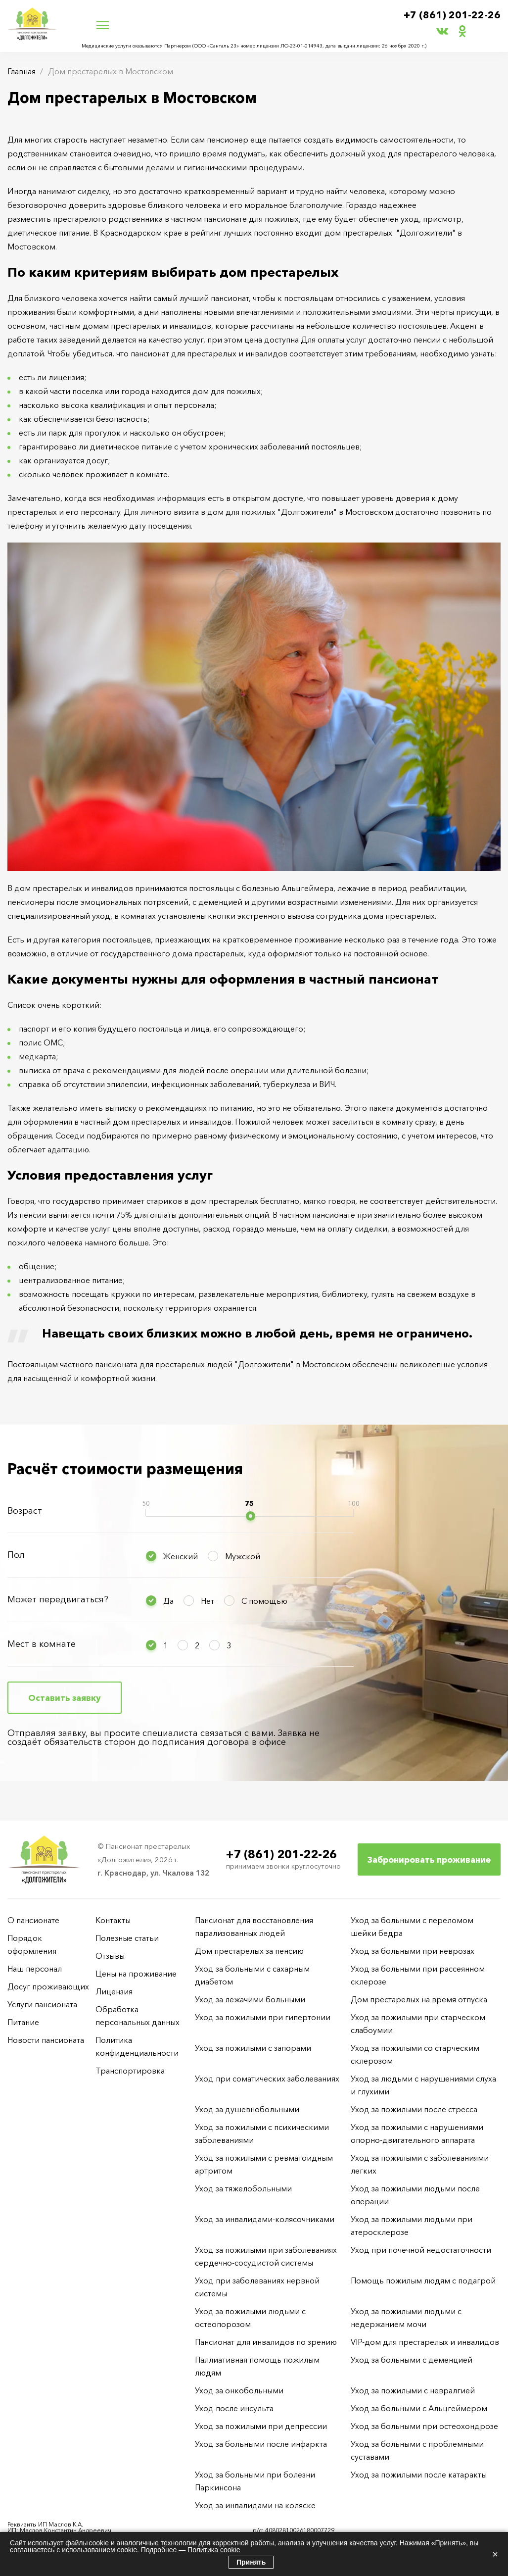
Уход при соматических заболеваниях (267, 2078)
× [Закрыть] (495, 2554)
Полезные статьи (127, 1938)
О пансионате (33, 1920)
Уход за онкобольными (239, 2390)
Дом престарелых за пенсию (249, 1951)
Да (168, 1601)
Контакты (113, 1920)
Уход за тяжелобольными (243, 2188)
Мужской (242, 1556)
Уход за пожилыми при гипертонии (262, 2017)
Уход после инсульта (234, 2408)
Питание (23, 2022)
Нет (207, 1601)
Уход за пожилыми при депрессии (261, 2426)
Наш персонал (34, 1969)
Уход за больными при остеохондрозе (424, 2426)
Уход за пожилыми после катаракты (419, 2474)
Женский (180, 1556)
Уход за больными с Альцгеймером (419, 2408)
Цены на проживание (136, 1974)
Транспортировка (130, 2071)
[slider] (250, 1516)
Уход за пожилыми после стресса (414, 2109)
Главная (21, 71)
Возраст (24, 1510)
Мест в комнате (41, 1643)
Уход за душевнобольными (247, 2109)
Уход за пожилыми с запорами (253, 2048)
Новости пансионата (45, 2040)
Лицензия (114, 1991)
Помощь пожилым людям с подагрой (423, 2280)
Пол (16, 1554)
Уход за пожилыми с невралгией (413, 2390)
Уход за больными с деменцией (411, 2360)
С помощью (264, 1601)
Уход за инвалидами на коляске (255, 2505)
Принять (251, 2562)
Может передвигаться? (57, 1599)
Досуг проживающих (48, 1986)
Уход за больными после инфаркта (261, 2444)
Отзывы (110, 1956)
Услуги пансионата (42, 2004)
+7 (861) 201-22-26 (452, 15)
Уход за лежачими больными (250, 1999)
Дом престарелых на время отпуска (419, 1999)
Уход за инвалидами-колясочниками (264, 2219)
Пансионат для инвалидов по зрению (266, 2342)
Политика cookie (213, 2550)
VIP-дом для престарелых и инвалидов (425, 2342)
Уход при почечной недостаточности (421, 2250)
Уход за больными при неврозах (412, 1951)
